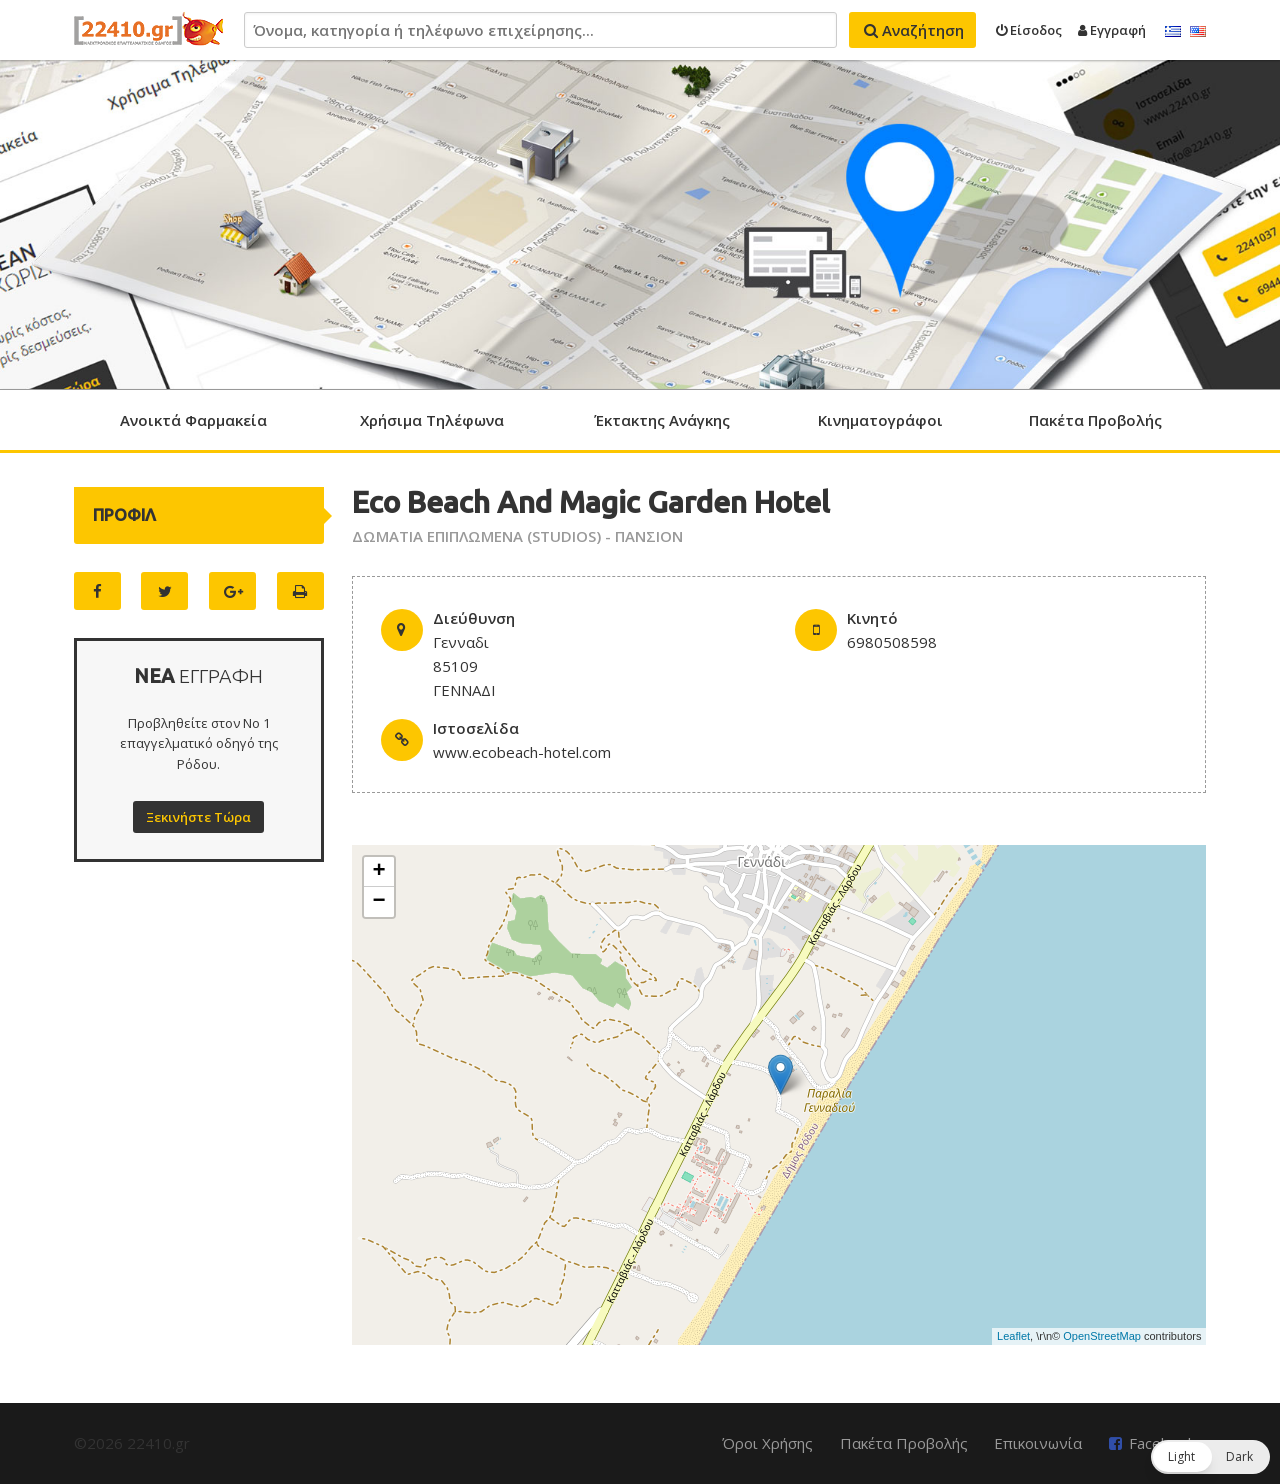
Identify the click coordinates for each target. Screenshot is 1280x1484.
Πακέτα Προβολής (1095, 420)
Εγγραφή (1112, 30)
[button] (1210, 1457)
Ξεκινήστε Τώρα (198, 817)
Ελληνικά (1173, 32)
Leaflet (1013, 1336)
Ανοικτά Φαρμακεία (193, 420)
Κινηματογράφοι (880, 420)
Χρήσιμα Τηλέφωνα (432, 420)
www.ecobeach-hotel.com (522, 752)
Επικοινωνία (1038, 1443)
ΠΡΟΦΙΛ (124, 515)
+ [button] (379, 872)
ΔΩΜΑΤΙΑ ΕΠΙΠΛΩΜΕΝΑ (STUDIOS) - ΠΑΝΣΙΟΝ (517, 536)
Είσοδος (1029, 30)
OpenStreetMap (1102, 1336)
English (1198, 32)
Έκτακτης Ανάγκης (662, 420)
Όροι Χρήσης (767, 1443)
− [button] (379, 902)
